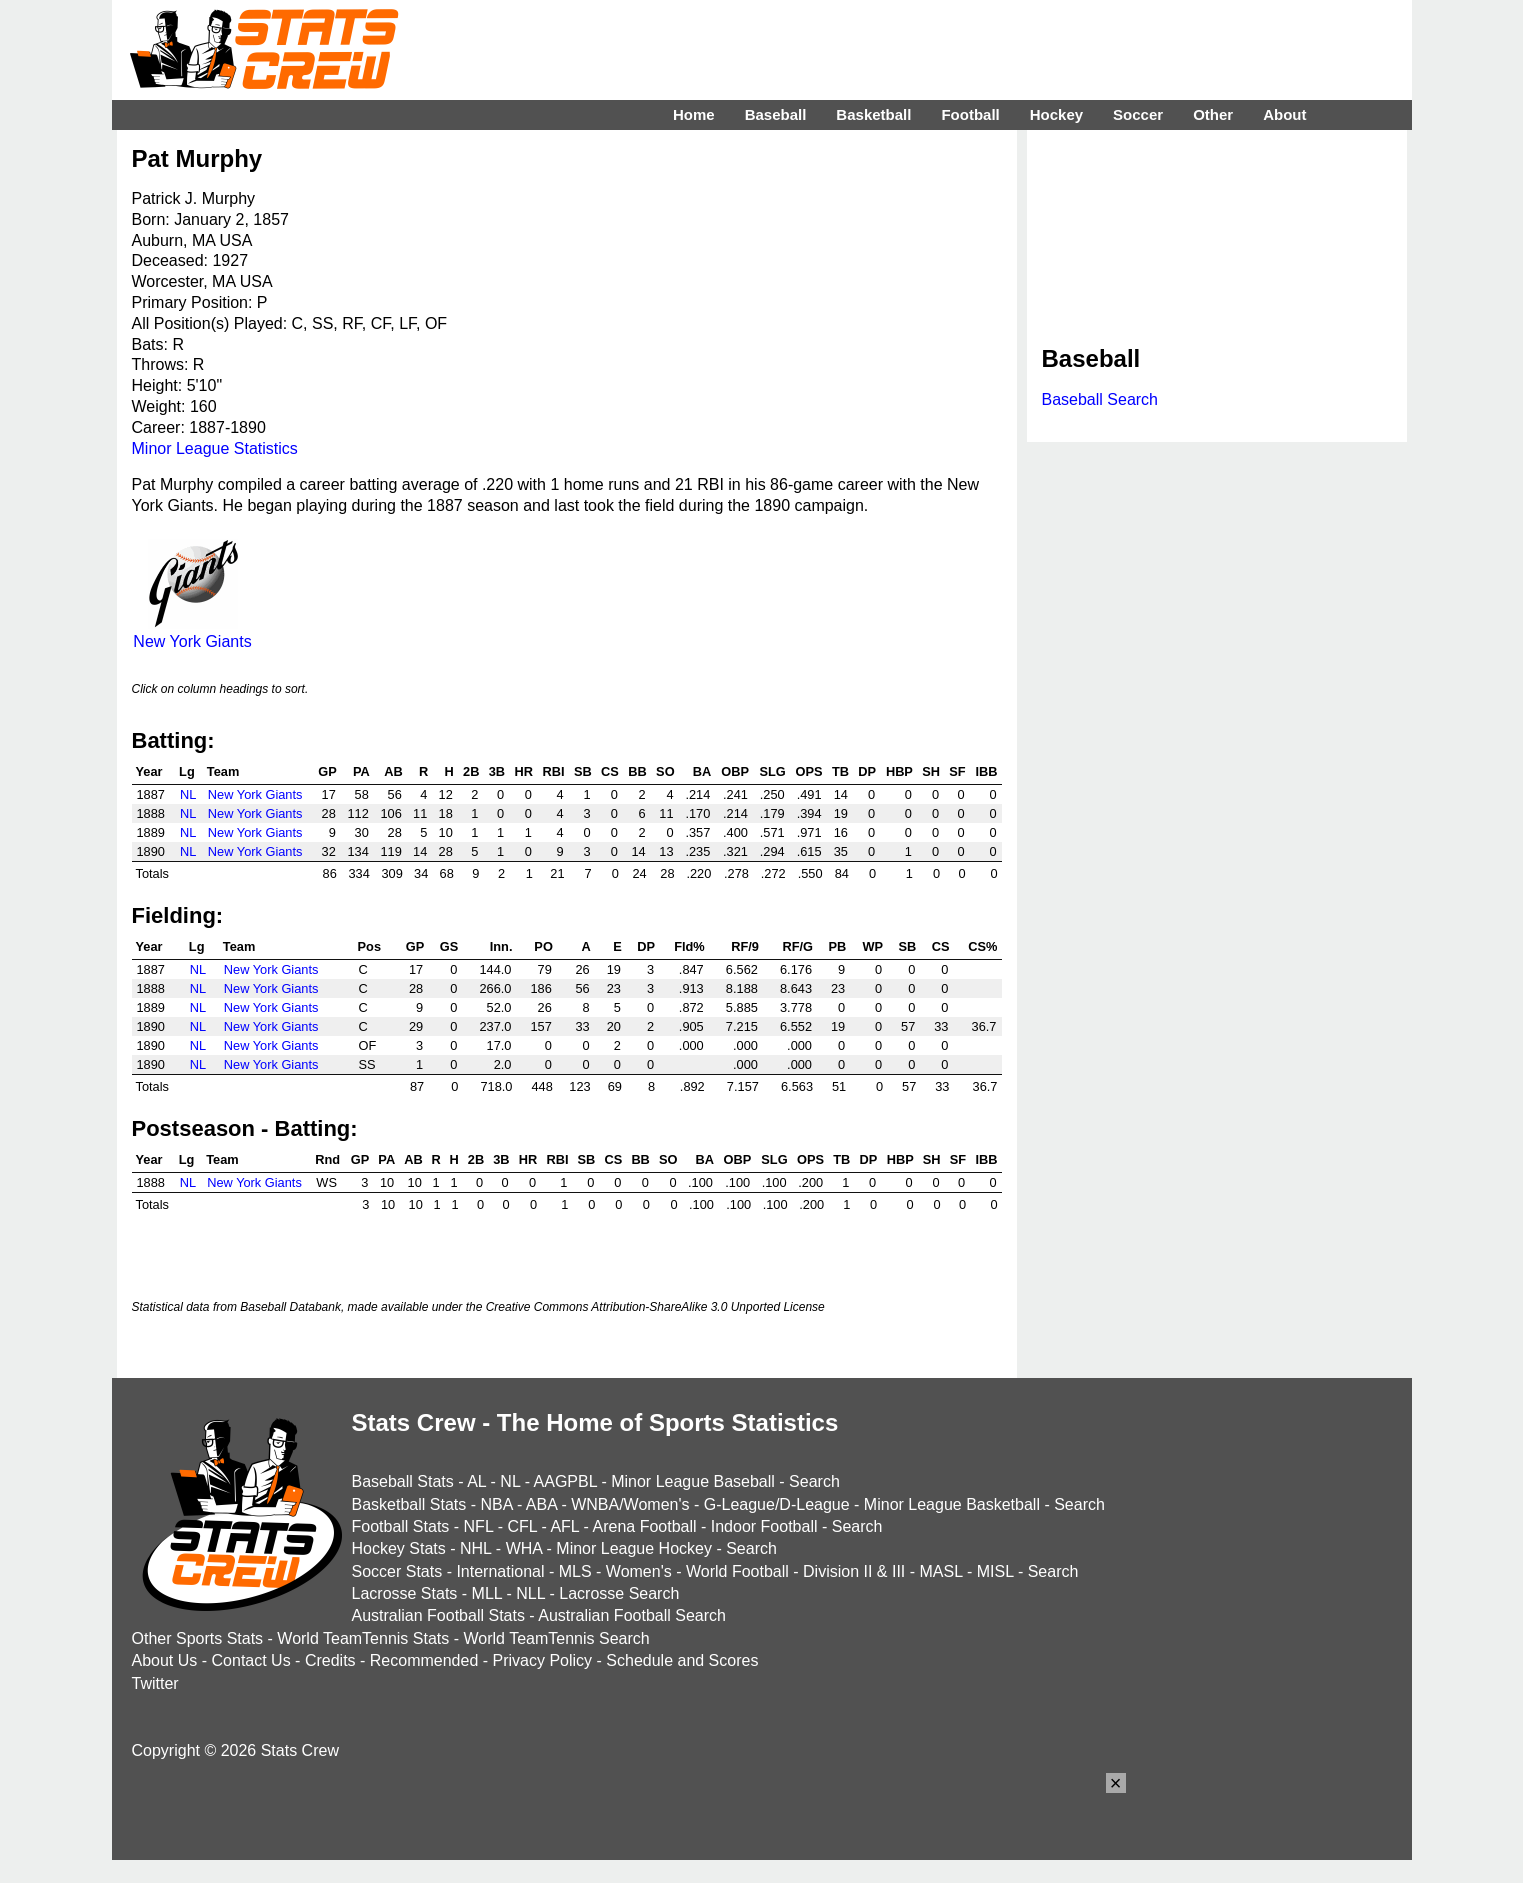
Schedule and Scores (682, 1660)
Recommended (424, 1660)
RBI (554, 771)
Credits (330, 1660)
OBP (735, 771)
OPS (809, 771)
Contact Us (251, 1660)
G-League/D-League (777, 1504)
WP (872, 946)
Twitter (155, 1683)
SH (931, 771)
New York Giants (192, 632)
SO (665, 771)
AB (393, 771)
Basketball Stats (409, 1504)
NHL (475, 1548)
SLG (772, 771)
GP (327, 771)
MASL (940, 1571)
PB (837, 946)
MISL (995, 1571)
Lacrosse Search (619, 1593)
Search (814, 1481)
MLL (487, 1593)
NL (188, 794)
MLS (575, 1571)
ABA (541, 1504)
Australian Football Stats (438, 1615)
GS (449, 946)
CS (610, 771)
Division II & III (854, 1571)
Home (694, 114)
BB (637, 771)
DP (867, 771)
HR (523, 771)
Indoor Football (764, 1526)
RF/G (797, 946)
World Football (737, 1571)
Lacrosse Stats (405, 1593)
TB (840, 771)
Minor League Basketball (952, 1504)
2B (471, 771)
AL (476, 1481)
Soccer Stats (397, 1571)
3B (497, 771)
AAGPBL (565, 1481)
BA (702, 771)
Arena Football (644, 1526)
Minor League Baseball (693, 1481)
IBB (986, 771)
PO (543, 946)
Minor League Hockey (634, 1548)
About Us (165, 1660)
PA (361, 771)
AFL (564, 1526)
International (500, 1571)
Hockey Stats (399, 1548)
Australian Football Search (632, 1615)
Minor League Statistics (215, 448)
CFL (522, 1526)
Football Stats (401, 1526)
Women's (639, 1571)
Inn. (501, 946)
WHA (524, 1548)
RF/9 (745, 946)
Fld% (689, 946)
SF (957, 771)
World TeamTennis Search (556, 1638)
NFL (479, 1526)
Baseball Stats (403, 1481)
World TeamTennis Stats (363, 1638)
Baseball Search (1100, 399)
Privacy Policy (543, 1660)
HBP (899, 771)
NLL (530, 1593)
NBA (496, 1504)
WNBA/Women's (630, 1504)
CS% (982, 946)
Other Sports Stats (198, 1638)
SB (583, 771)
